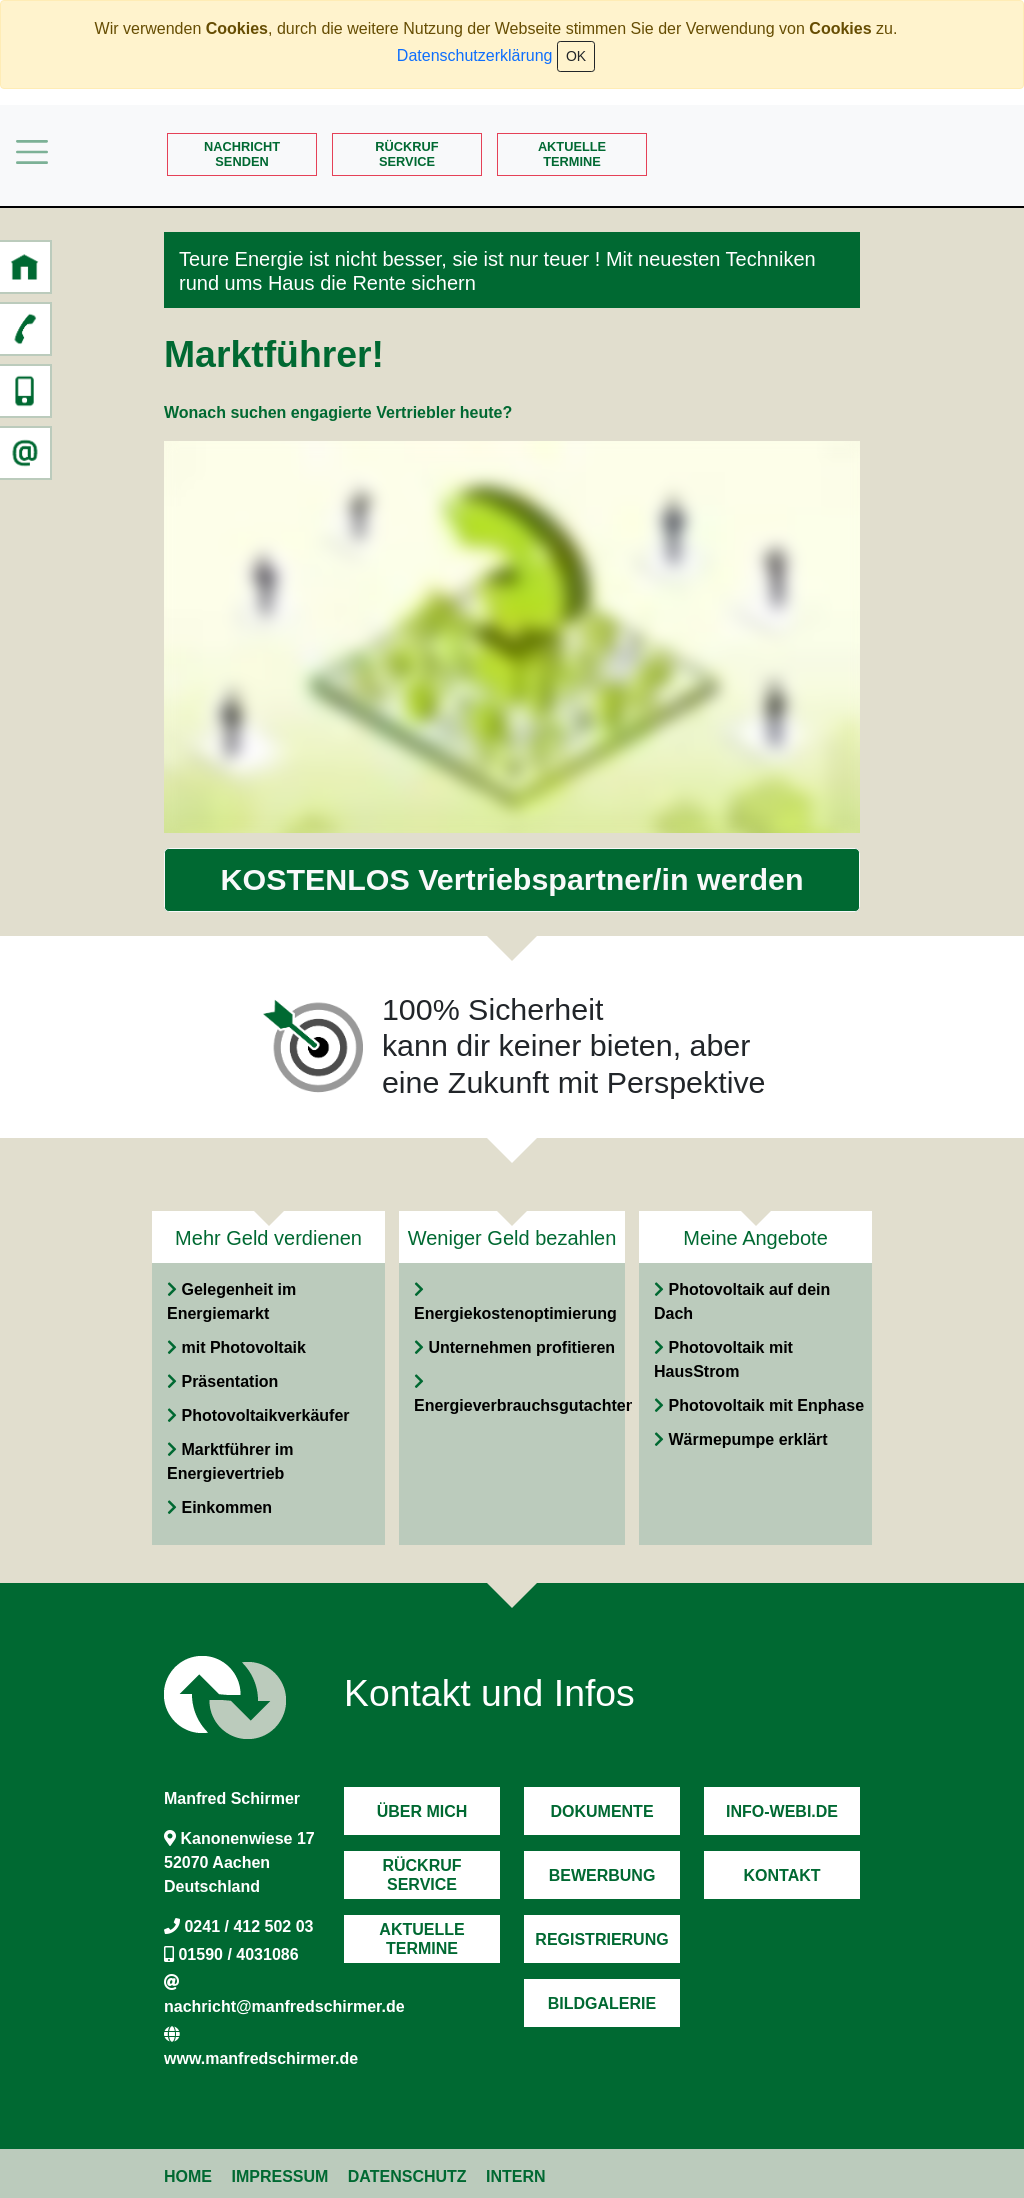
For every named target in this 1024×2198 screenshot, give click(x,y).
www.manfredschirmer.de (261, 2058)
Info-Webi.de (782, 1811)
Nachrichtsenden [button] (242, 154)
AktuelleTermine (572, 154)
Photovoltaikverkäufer (265, 1415)
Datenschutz (407, 2176)
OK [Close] (576, 56)
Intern (516, 2176)
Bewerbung (602, 1875)
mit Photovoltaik (243, 1347)
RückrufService (406, 154)
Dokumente (601, 1811)
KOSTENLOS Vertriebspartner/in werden (512, 879)
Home (188, 2176)
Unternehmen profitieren (521, 1347)
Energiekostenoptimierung (515, 1313)
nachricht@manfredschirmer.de (284, 2006)
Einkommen (226, 1507)
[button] (25, 267)
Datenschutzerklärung (475, 55)
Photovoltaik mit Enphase (766, 1405)
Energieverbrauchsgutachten (524, 1405)
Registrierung (601, 1939)
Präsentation (229, 1381)
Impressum (279, 2176)
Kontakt (781, 1875)
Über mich (422, 1811)
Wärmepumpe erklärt (747, 1439)
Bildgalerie (602, 2003)
